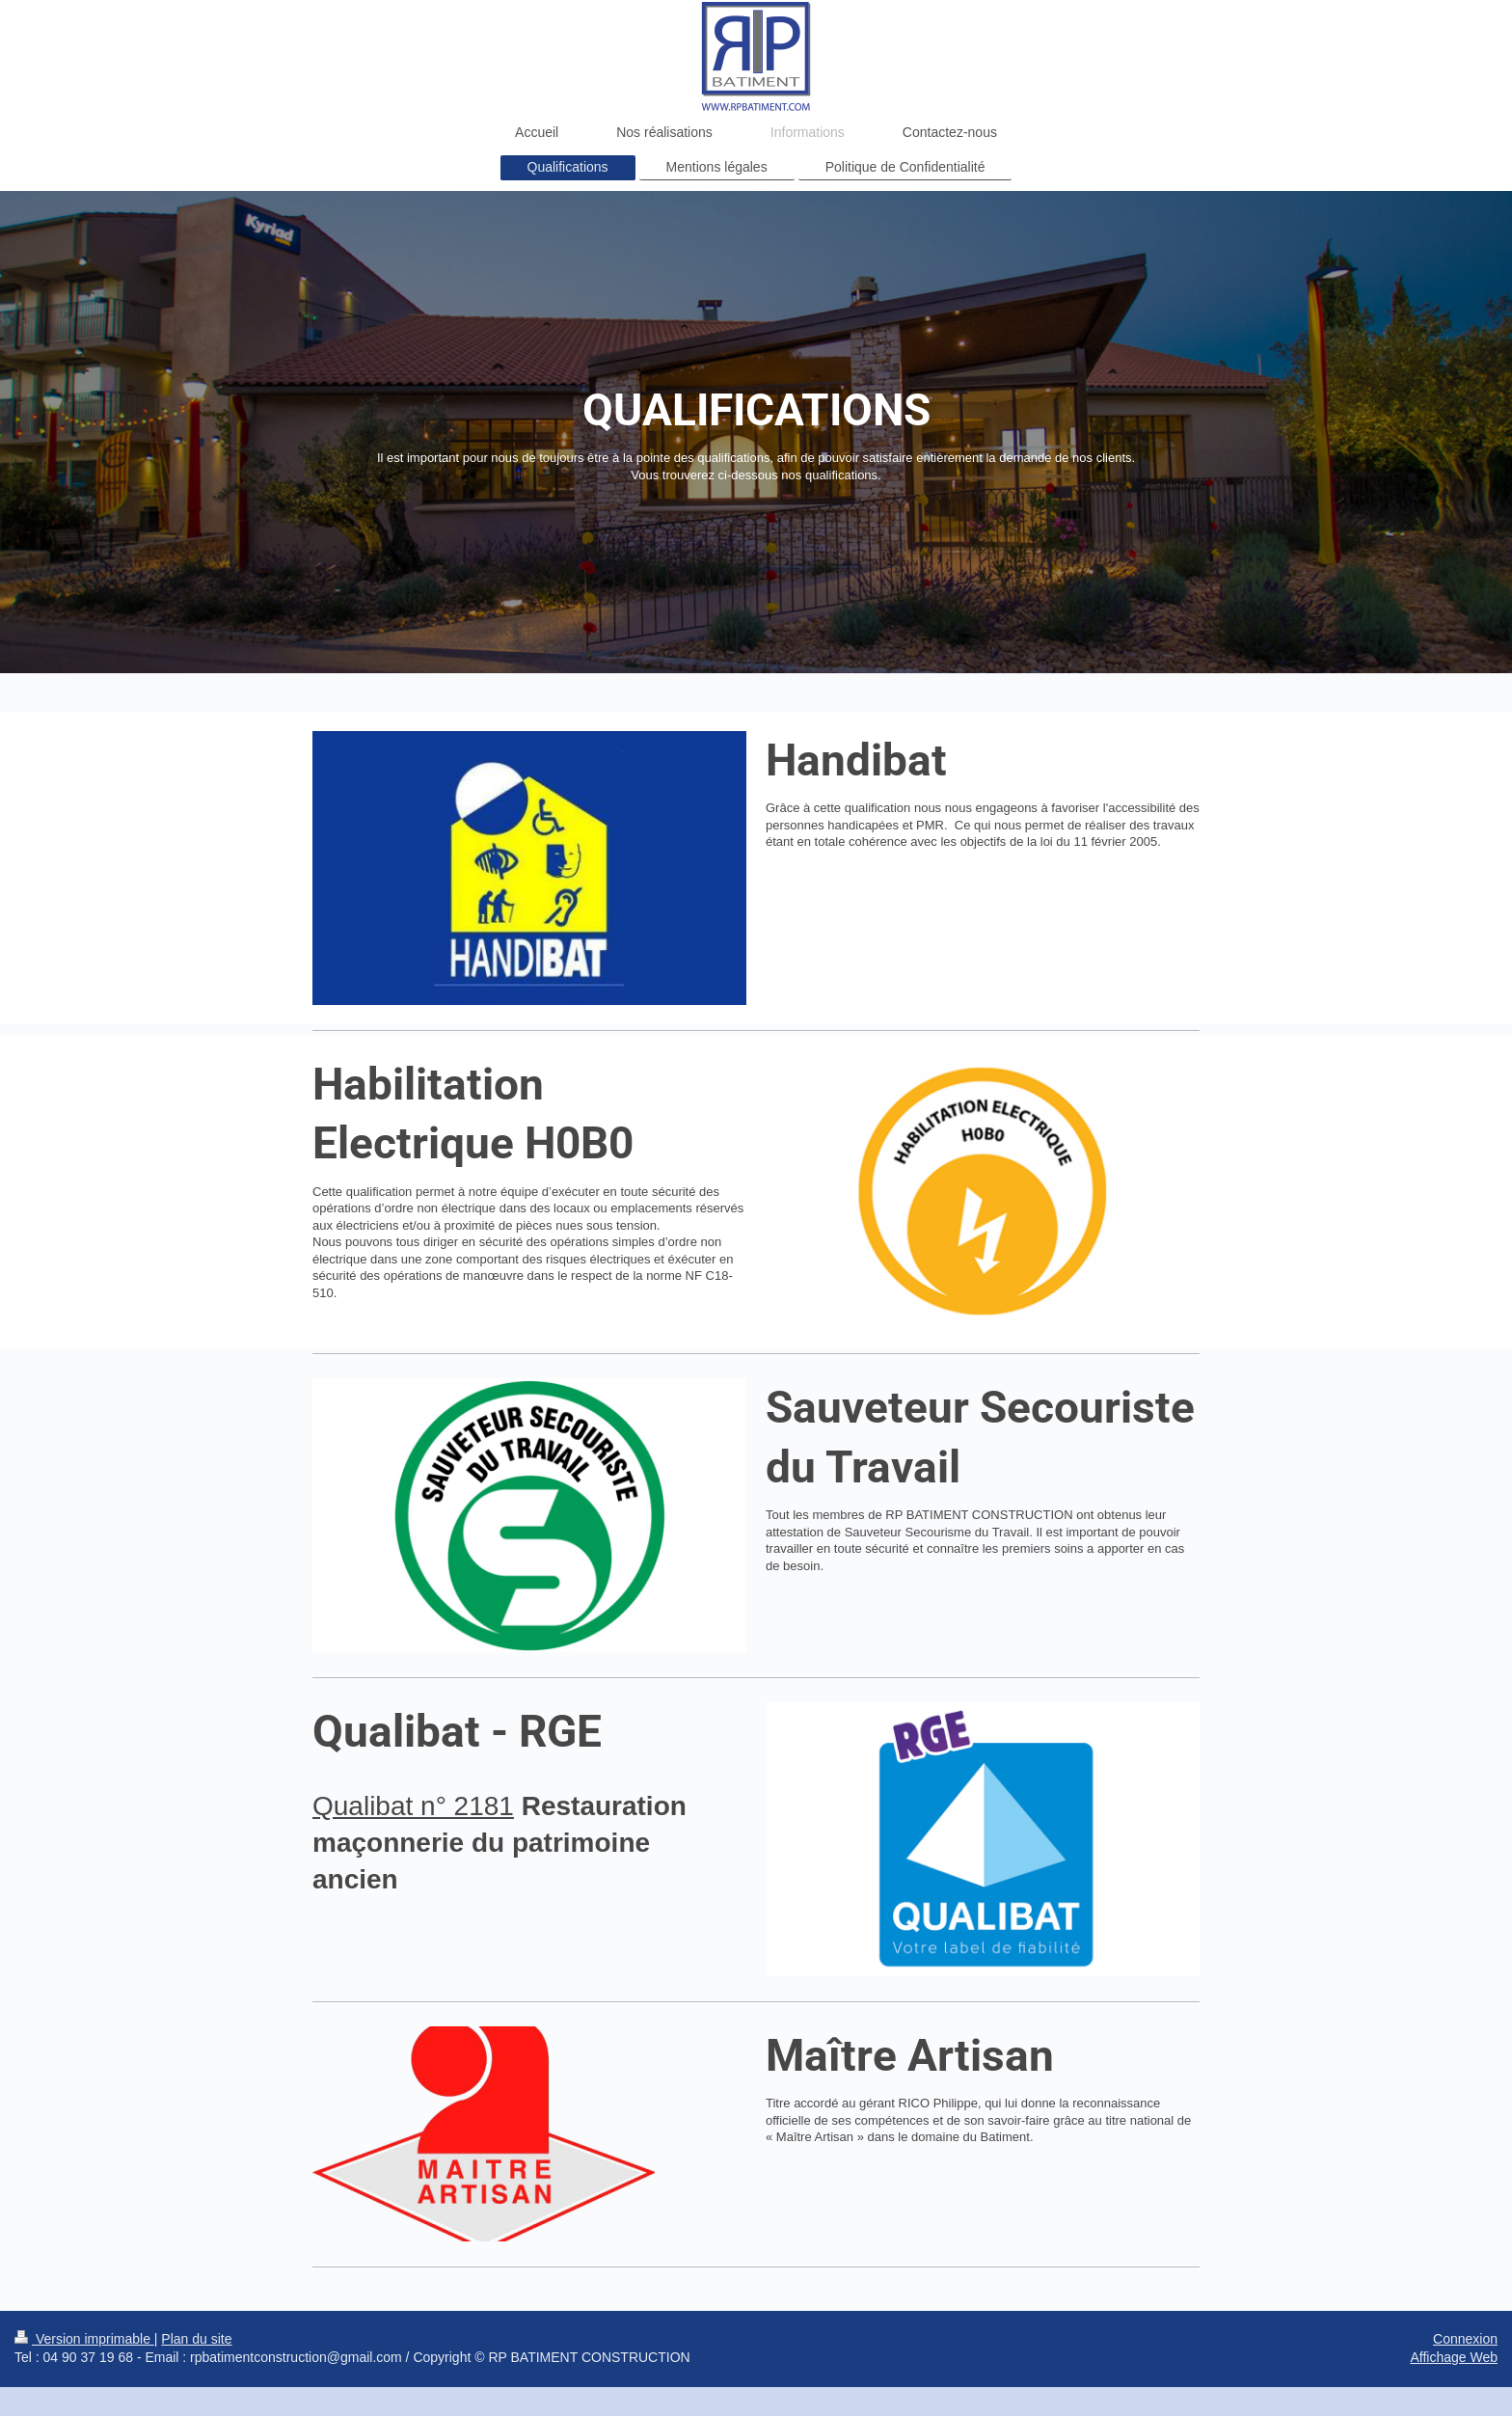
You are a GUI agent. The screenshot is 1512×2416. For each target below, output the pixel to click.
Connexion (1465, 2339)
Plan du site (196, 2339)
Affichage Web (1454, 2357)
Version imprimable (84, 2339)
